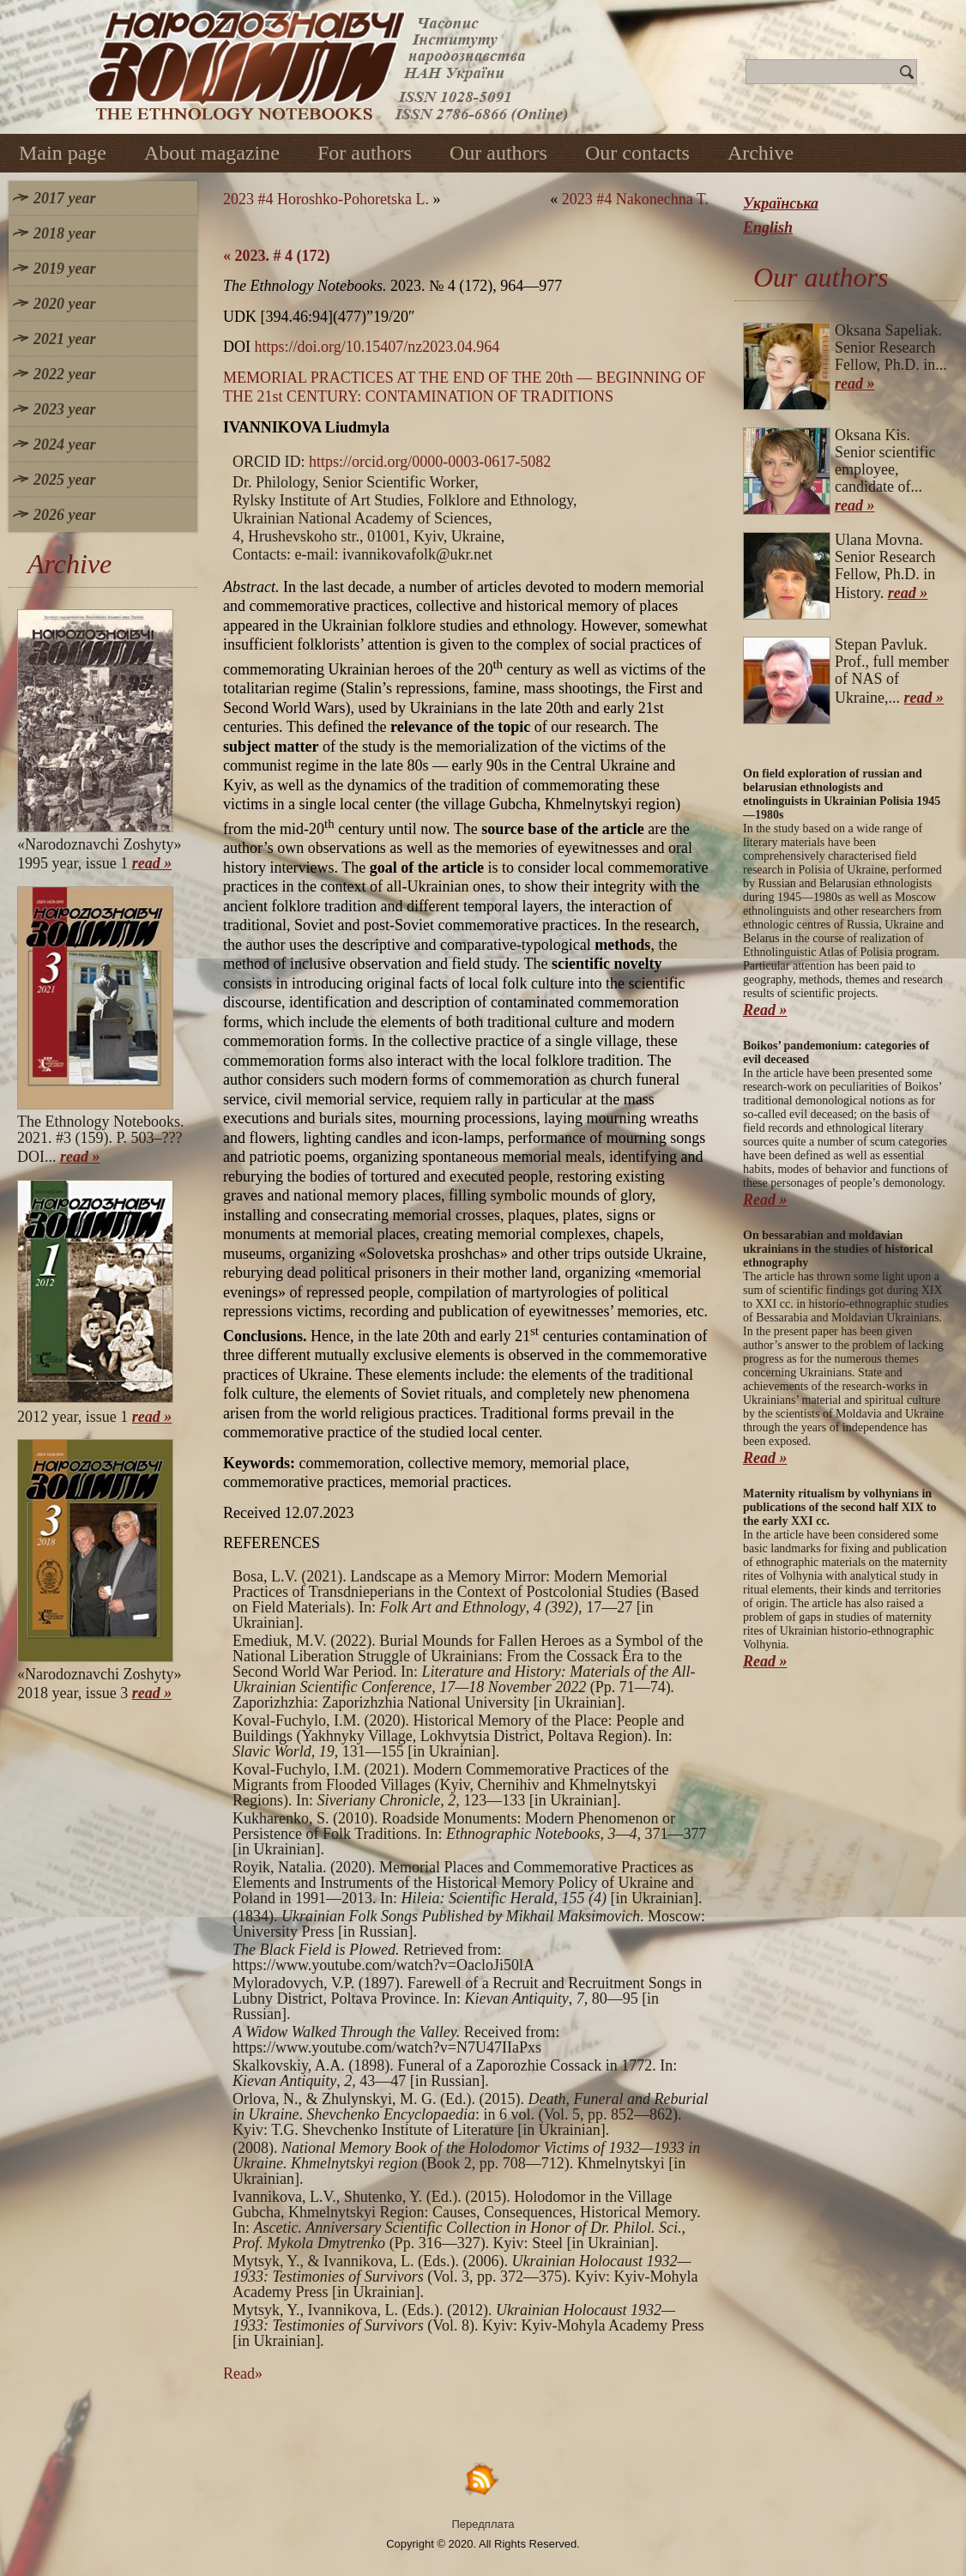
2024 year (64, 444)
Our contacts (637, 153)
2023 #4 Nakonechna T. (635, 199)
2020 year (64, 303)
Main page (62, 153)
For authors (364, 153)
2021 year (64, 339)
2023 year (64, 409)
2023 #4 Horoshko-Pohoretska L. (326, 199)
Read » (765, 1010)
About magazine (212, 153)
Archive (761, 153)
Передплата (483, 2524)
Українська (780, 203)
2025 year (64, 479)
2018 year (64, 233)
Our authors (498, 153)
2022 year (64, 374)
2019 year (64, 268)
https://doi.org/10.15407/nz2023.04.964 (377, 346)
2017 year (64, 198)
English (768, 227)
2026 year (64, 514)
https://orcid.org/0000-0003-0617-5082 (430, 461)
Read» (243, 2373)
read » (152, 863)
